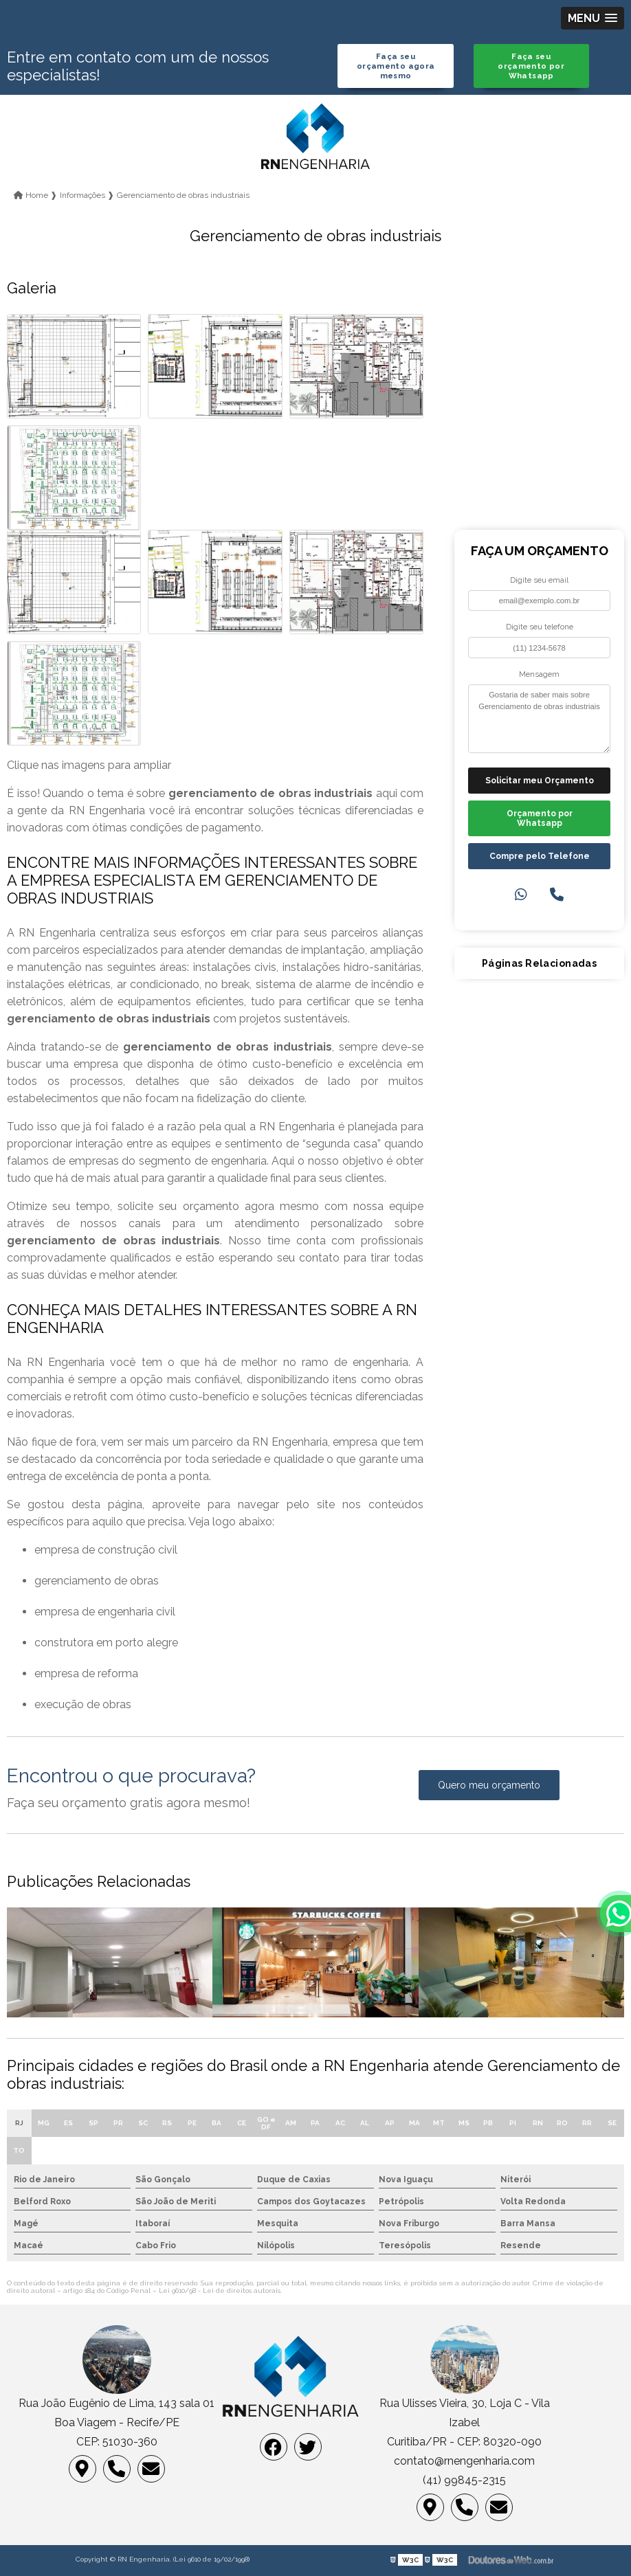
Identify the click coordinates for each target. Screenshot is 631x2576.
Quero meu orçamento (489, 1785)
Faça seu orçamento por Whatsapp (531, 66)
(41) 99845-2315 (464, 2480)
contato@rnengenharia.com (464, 2460)
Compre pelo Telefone (539, 856)
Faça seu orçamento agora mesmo (396, 66)
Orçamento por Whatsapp (540, 818)
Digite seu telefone (539, 626)
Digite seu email (539, 580)
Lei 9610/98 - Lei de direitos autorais (219, 2290)
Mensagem (539, 674)
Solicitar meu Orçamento (539, 780)
